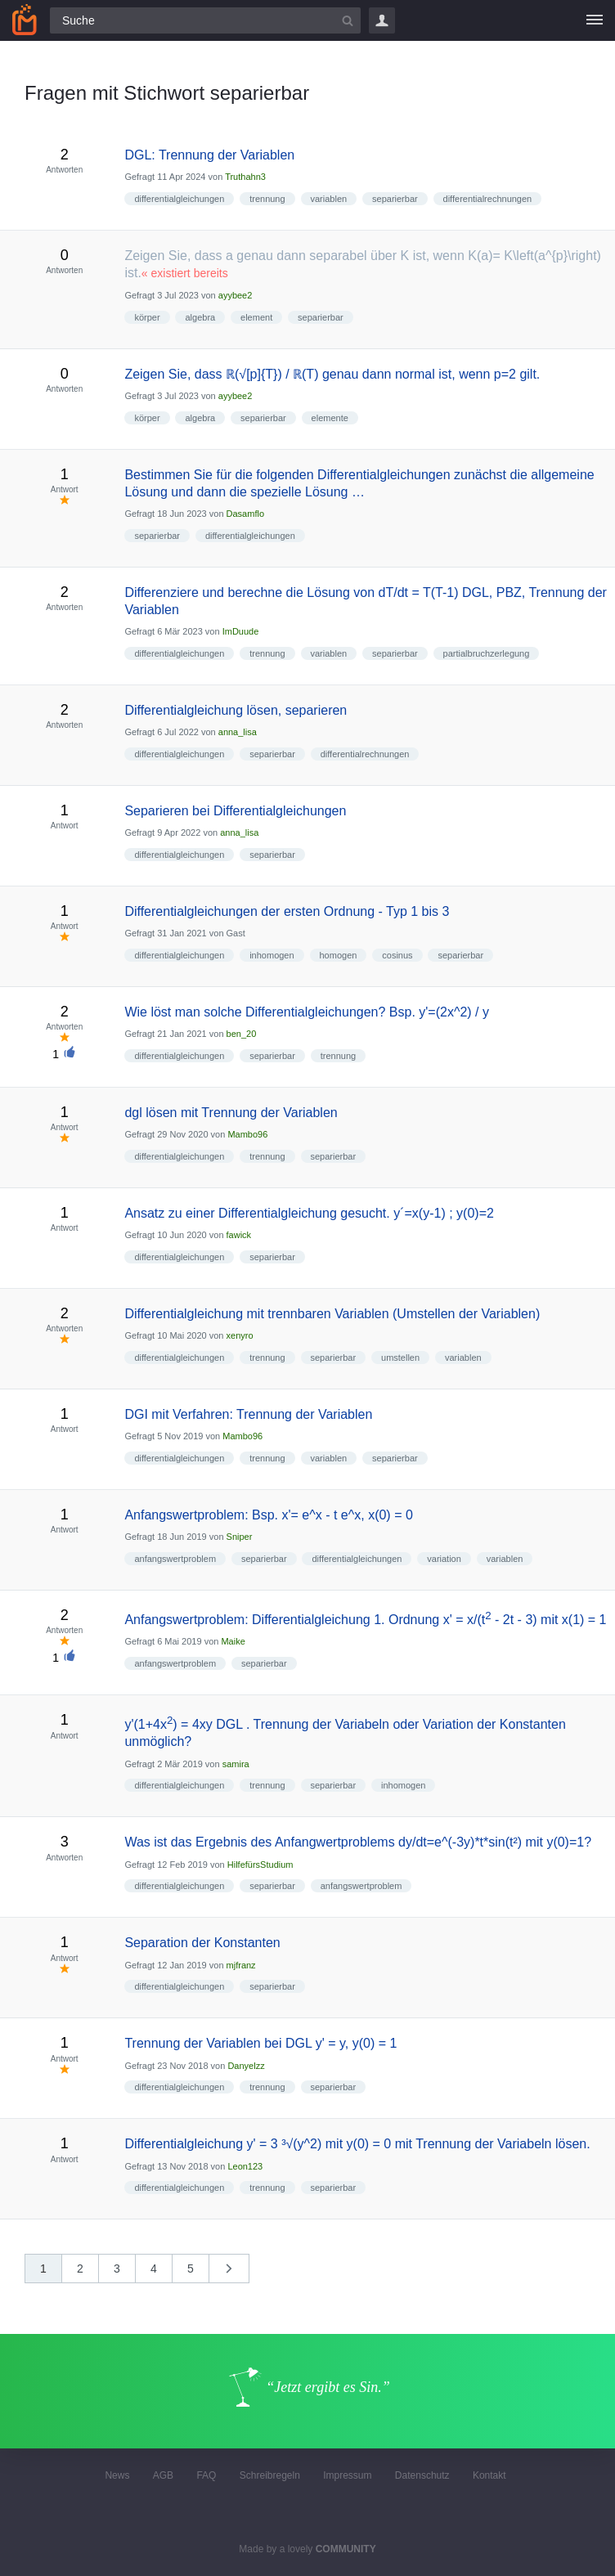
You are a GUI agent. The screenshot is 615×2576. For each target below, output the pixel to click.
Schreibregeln (270, 2475)
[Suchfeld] (205, 20)
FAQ (206, 2475)
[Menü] (594, 20)
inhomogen (271, 955)
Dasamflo (245, 513)
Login (382, 20)
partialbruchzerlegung (486, 653)
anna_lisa (237, 732)
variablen (329, 199)
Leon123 (245, 2166)
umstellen (400, 1357)
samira (235, 1764)
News (117, 2475)
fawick (239, 1235)
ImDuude (240, 631)
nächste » (237, 2273)
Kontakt (489, 2475)
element (256, 317)
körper (146, 317)
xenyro (240, 1335)
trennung (267, 199)
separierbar (395, 199)
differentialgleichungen (179, 199)
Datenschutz (422, 2475)
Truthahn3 (245, 177)
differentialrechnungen (487, 199)
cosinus (397, 955)
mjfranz (241, 1965)
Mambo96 (247, 1134)
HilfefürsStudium (260, 1864)
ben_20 (242, 1034)
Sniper (240, 1537)
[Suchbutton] (347, 20)
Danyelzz (245, 2066)
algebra (200, 317)
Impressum (347, 2475)
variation (444, 1559)
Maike (233, 1641)
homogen (338, 955)
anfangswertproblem (175, 1559)
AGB (163, 2475)
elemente (330, 418)
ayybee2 (235, 295)
